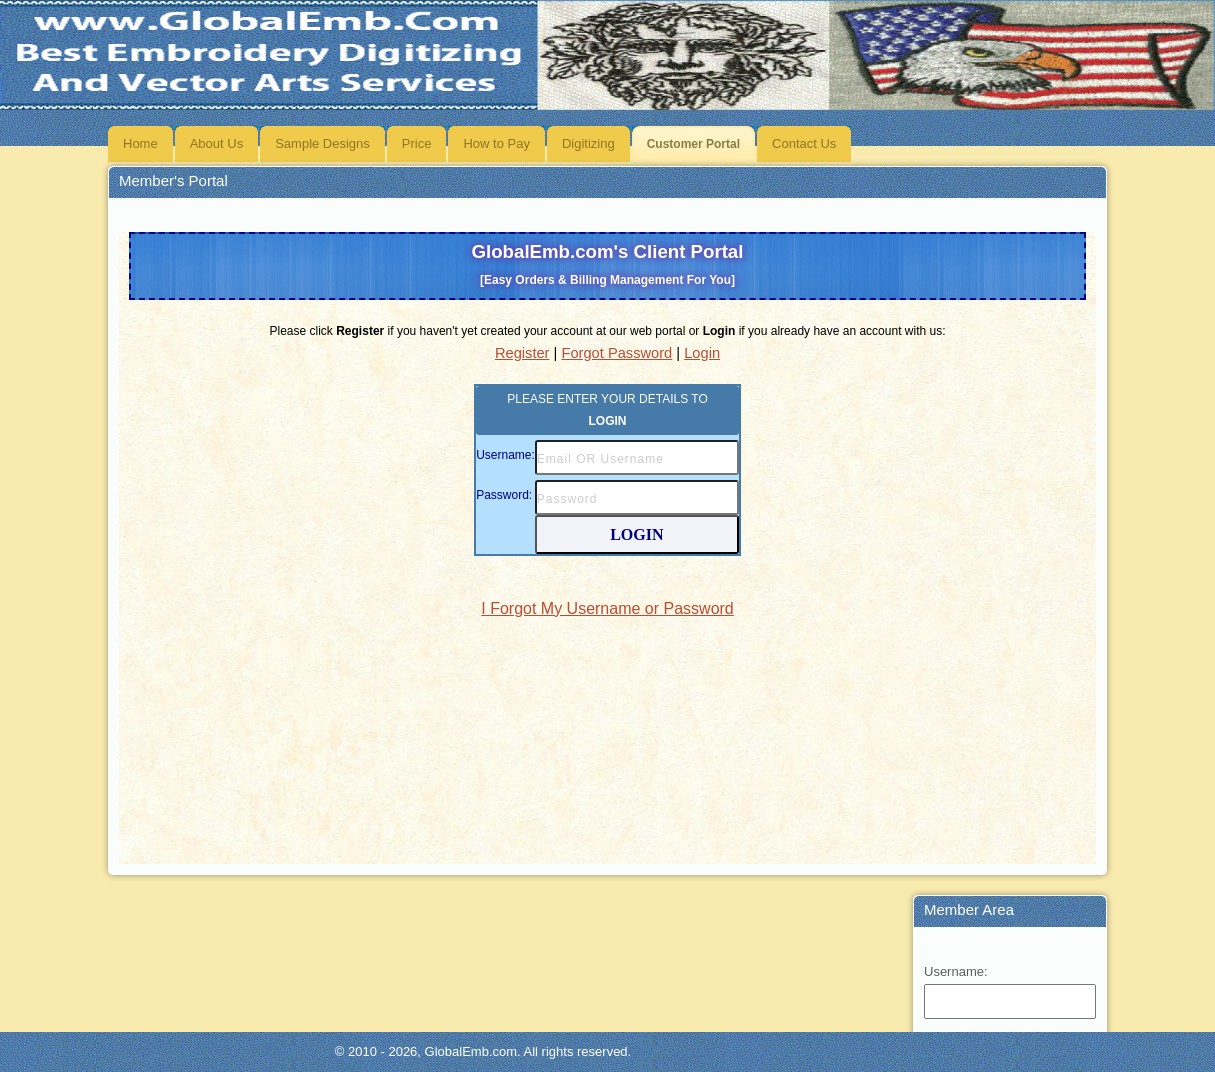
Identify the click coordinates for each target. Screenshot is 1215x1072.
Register (522, 353)
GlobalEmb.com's (608, 264)
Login (702, 353)
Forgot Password (616, 353)
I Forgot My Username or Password (607, 608)
